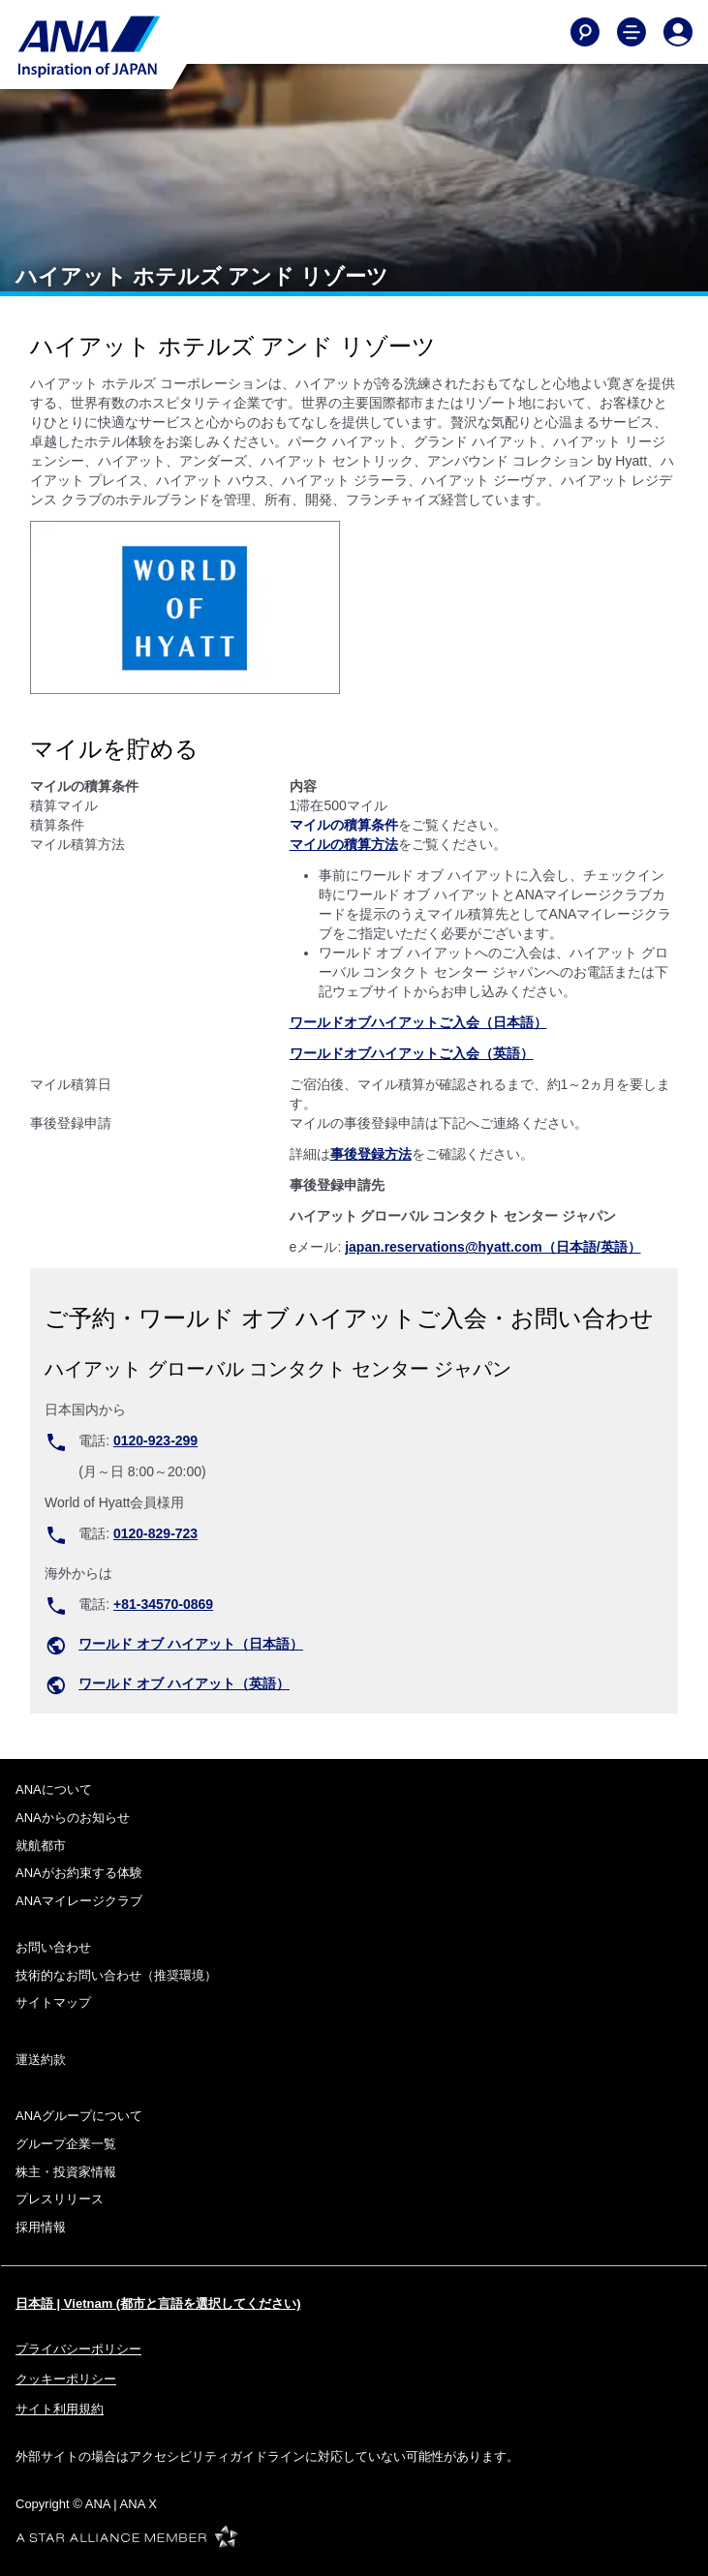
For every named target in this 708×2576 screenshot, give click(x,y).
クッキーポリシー (65, 2379)
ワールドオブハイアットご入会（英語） (412, 1053)
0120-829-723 (155, 1533)
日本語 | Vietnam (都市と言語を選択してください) (157, 2303)
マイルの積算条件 (344, 825)
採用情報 (40, 2227)
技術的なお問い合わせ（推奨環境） (116, 1975)
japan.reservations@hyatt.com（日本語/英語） (492, 1247)
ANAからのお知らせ (72, 1817)
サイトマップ (53, 2002)
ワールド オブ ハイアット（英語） (184, 1683)
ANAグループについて (78, 2115)
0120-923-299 (155, 1440)
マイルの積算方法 (344, 844)
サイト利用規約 (59, 2409)
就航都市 (40, 1845)
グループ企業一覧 (65, 2144)
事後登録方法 (371, 1154)
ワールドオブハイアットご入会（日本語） (418, 1022)
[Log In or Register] (678, 31)
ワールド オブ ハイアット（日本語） (190, 1644)
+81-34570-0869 (163, 1604)
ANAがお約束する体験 (78, 1872)
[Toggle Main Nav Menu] (631, 31)
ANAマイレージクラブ (78, 1901)
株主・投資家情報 (65, 2172)
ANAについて (53, 1789)
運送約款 (40, 2059)
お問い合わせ (53, 1947)
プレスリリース (59, 2199)
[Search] (585, 31)
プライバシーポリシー (78, 2349)
